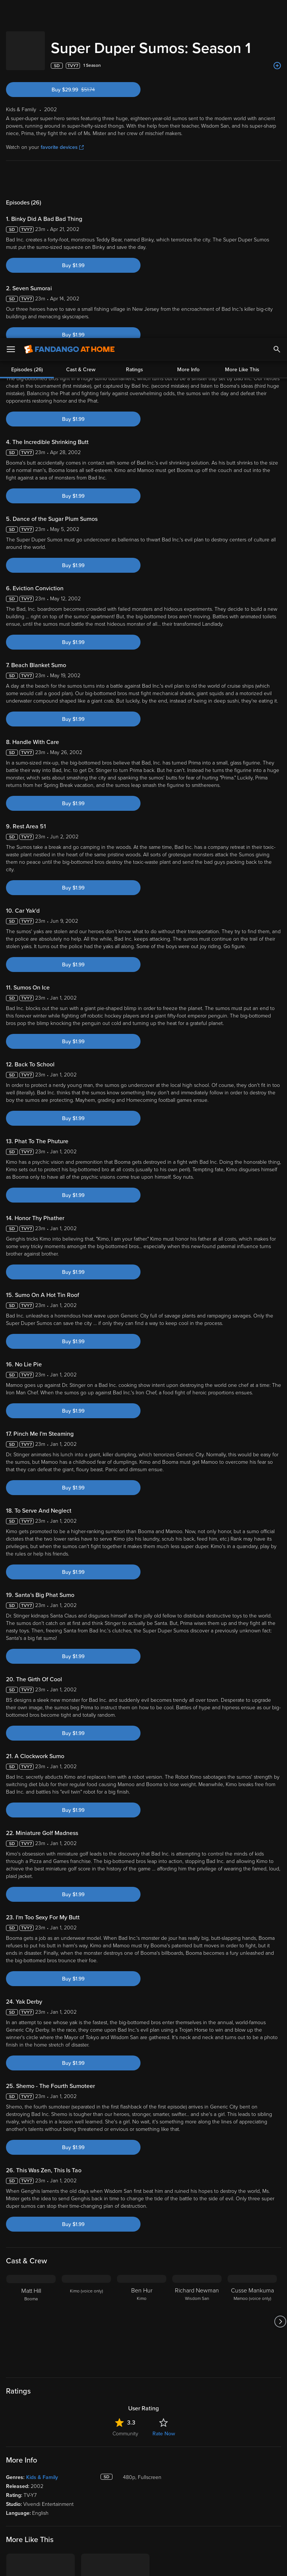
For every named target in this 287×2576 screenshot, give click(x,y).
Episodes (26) (27, 171)
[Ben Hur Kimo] (142, 2314)
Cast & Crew (80, 171)
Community (125, 2426)
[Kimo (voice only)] (86, 2314)
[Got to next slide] (280, 2314)
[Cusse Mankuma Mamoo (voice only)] (252, 2314)
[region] (143, 2534)
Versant (61, 2503)
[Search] (277, 11)
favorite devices (62, 140)
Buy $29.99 (86, 82)
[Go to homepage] (69, 11)
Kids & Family (42, 2470)
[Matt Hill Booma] (31, 2314)
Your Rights (225, 2510)
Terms (143, 2503)
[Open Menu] (11, 11)
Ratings (134, 171)
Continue (170, 2564)
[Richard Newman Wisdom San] (197, 2314)
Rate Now (163, 2426)
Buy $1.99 (73, 258)
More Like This (242, 171)
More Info (188, 171)
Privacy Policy (250, 2503)
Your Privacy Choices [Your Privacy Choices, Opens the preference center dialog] (115, 2564)
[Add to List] (277, 58)
